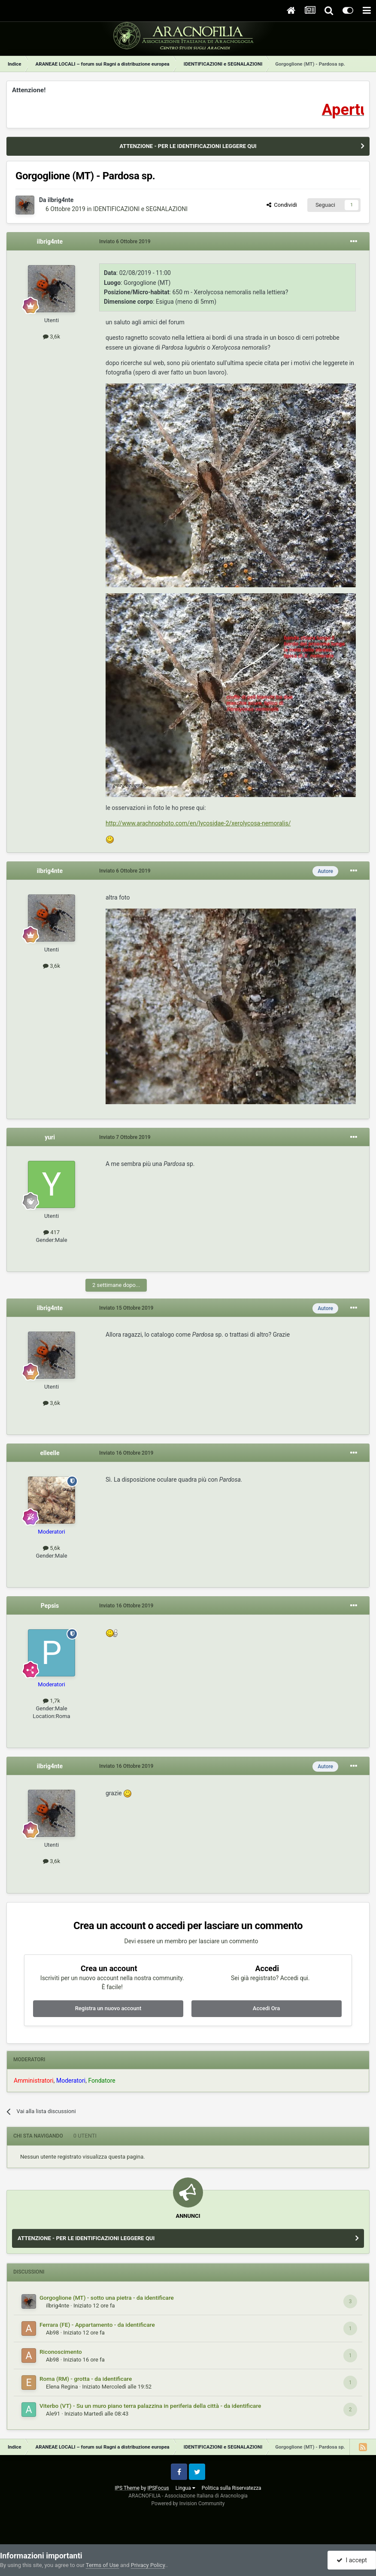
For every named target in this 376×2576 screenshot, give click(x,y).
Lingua (185, 2488)
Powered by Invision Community (188, 2504)
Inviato (125, 242)
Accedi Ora (266, 2008)
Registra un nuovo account (108, 2008)
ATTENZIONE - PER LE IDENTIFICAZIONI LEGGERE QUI (187, 146)
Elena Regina (62, 2386)
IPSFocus (158, 2488)
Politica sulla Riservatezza (231, 2488)
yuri (50, 1137)
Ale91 (53, 2413)
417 (51, 1232)
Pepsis (50, 1605)
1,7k (51, 1700)
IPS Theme (127, 2488)
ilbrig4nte (60, 199)
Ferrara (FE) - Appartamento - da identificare (97, 2324)
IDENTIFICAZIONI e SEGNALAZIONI (140, 208)
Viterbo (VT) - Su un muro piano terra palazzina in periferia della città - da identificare (150, 2405)
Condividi (282, 205)
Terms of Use (102, 2565)
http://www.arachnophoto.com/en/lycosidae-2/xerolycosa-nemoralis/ (198, 823)
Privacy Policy (148, 2565)
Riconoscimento (60, 2351)
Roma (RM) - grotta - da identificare (85, 2378)
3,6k (51, 336)
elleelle (49, 1453)
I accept (352, 2560)
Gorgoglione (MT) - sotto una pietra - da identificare (106, 2297)
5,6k (51, 1548)
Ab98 (52, 2332)
